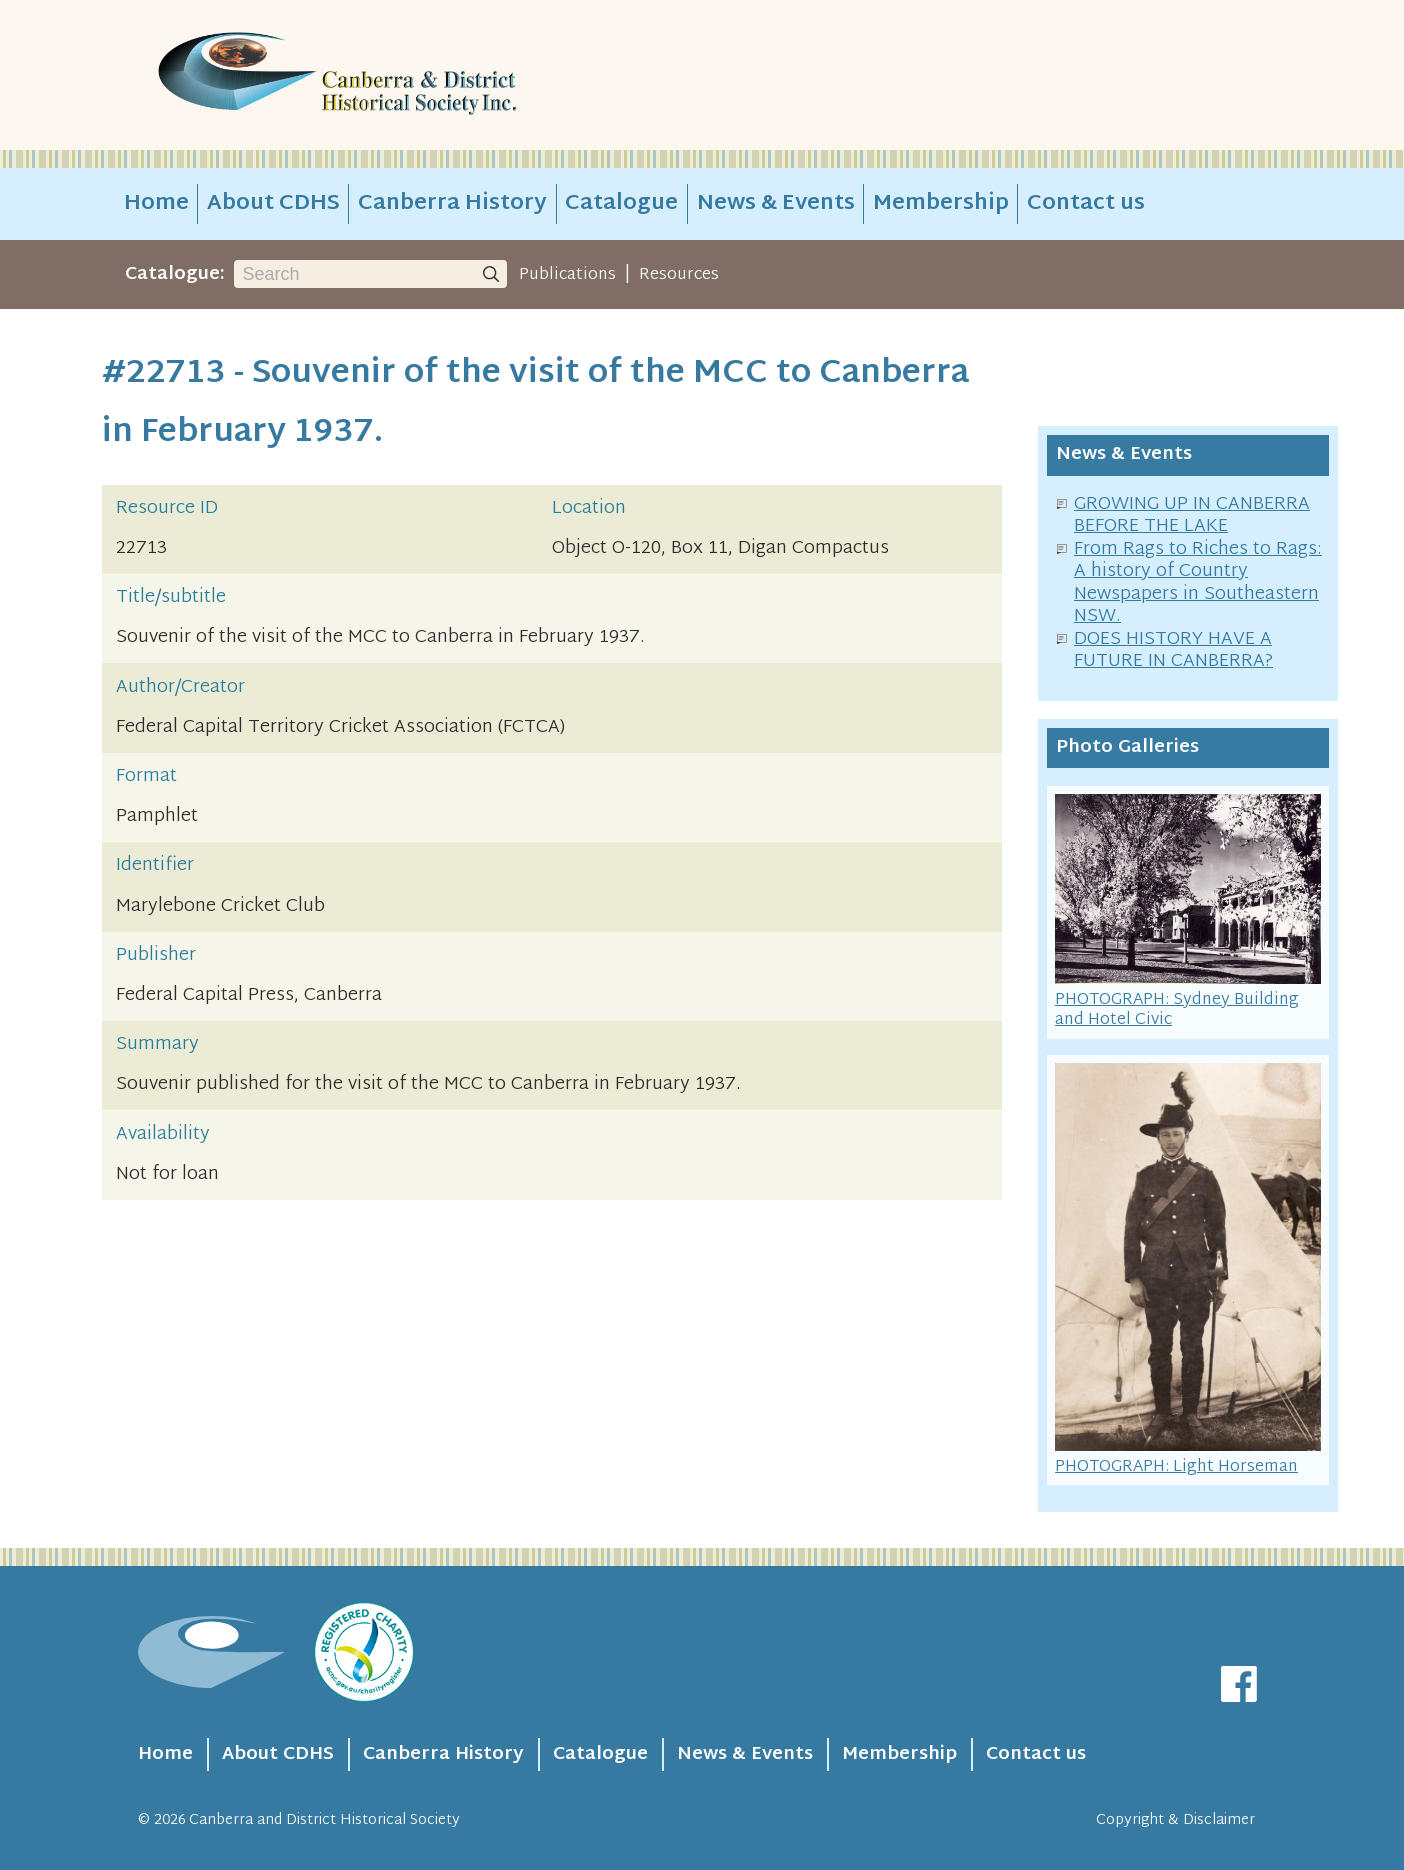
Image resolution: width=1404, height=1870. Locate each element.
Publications (567, 275)
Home (156, 204)
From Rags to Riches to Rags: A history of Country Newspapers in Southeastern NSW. (1198, 583)
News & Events (776, 204)
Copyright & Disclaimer (1175, 1820)
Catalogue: (175, 274)
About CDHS (273, 204)
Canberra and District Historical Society (324, 1820)
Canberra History (452, 204)
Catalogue (621, 204)
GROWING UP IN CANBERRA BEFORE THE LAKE (1192, 516)
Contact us (1086, 204)
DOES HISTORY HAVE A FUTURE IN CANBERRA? (1173, 651)
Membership (941, 204)
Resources (679, 275)
